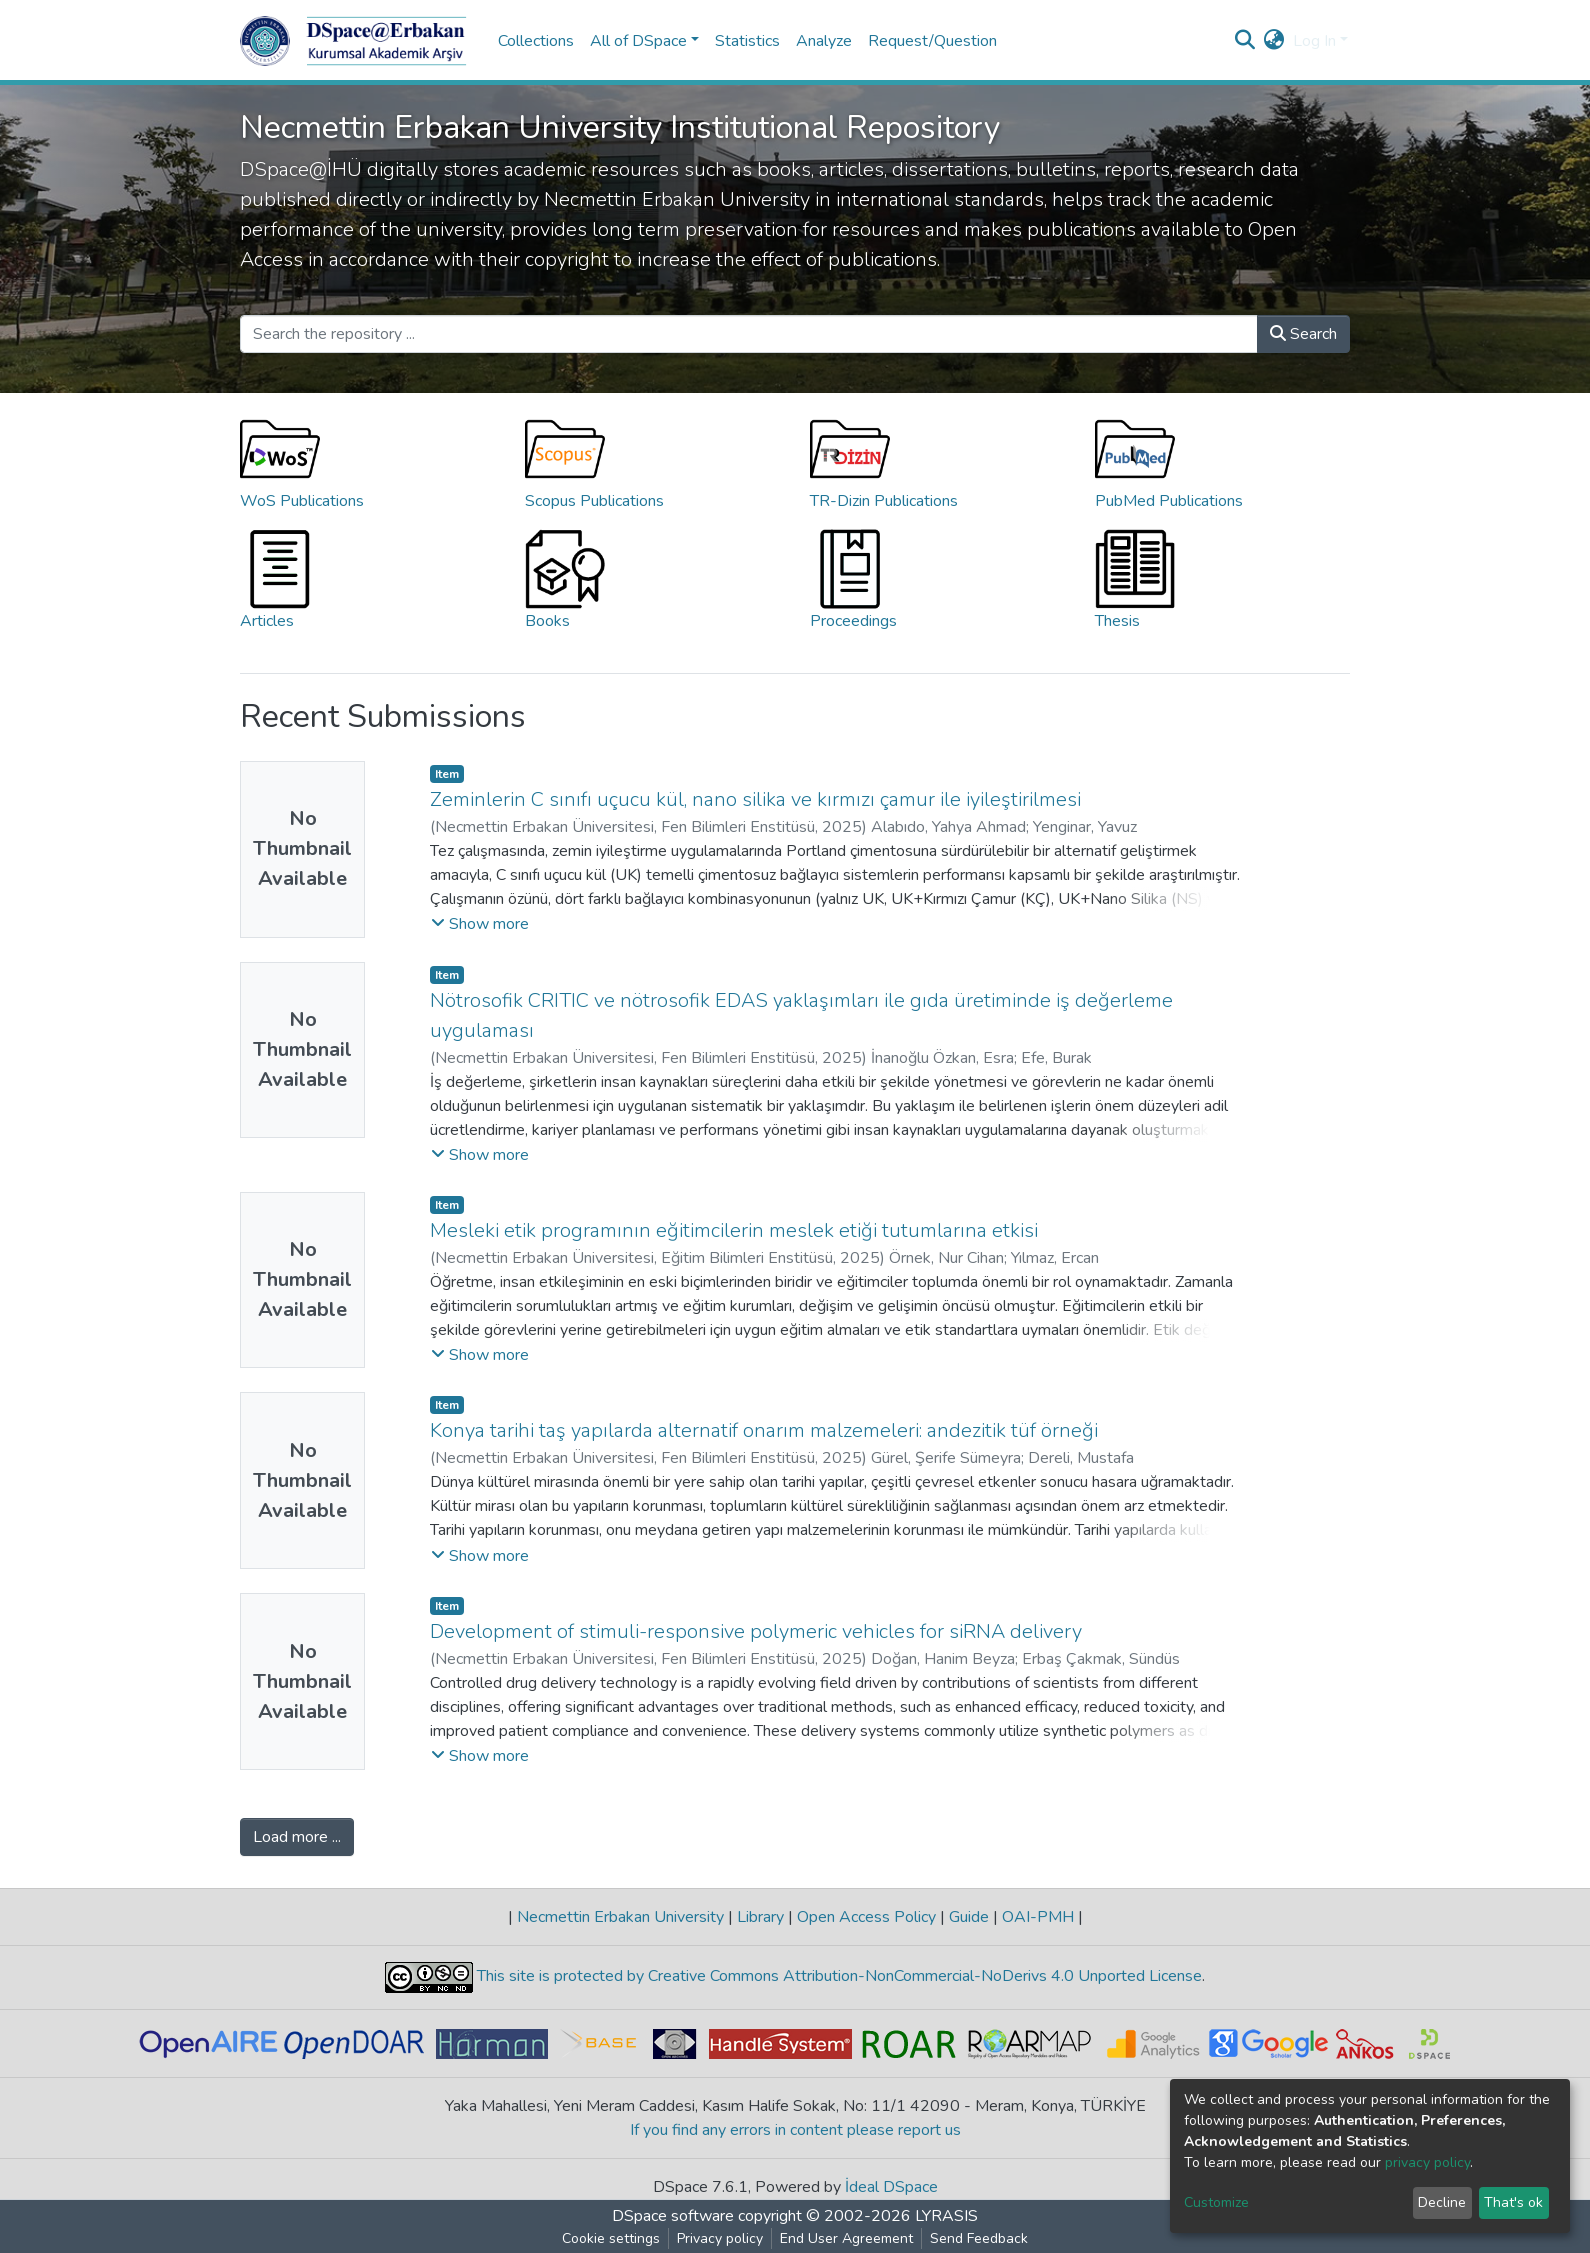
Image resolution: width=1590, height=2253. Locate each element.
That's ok (1513, 2202)
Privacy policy (720, 2238)
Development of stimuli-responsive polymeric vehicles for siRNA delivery (756, 1631)
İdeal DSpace (891, 2187)
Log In (1314, 41)
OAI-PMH (1038, 1917)
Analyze (824, 41)
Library (760, 1917)
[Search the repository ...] (749, 334)
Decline (1442, 2202)
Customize (1216, 2202)
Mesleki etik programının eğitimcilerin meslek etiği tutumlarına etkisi (734, 1230)
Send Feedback (979, 2238)
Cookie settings (611, 2238)
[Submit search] (1245, 41)
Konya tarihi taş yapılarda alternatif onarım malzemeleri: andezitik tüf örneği (764, 1430)
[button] (1274, 41)
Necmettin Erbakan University (620, 1917)
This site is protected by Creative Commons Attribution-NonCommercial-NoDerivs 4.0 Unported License (837, 1976)
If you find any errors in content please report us (795, 2130)
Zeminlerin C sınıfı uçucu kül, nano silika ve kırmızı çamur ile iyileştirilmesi (755, 799)
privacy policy (1427, 2162)
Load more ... (297, 1837)
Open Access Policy (866, 1917)
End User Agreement (846, 2238)
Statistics (747, 41)
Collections (536, 41)
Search (1303, 334)
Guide (969, 1917)
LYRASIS (946, 2216)
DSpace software (673, 2216)
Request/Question (932, 41)
